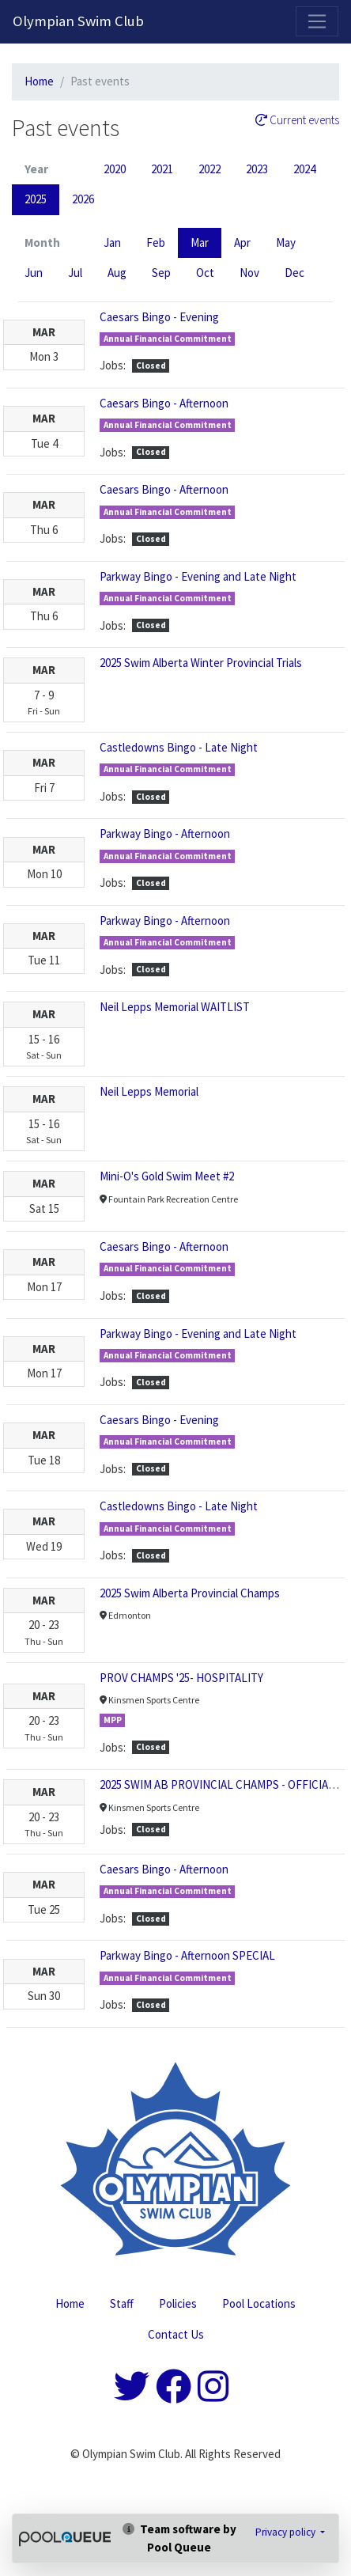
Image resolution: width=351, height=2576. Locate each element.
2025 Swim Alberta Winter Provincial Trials (201, 662)
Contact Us (176, 2334)
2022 (209, 168)
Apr (242, 242)
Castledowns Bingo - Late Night (179, 747)
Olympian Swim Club (78, 21)
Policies (178, 2303)
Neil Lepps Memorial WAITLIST (175, 1006)
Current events (297, 120)
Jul (75, 272)
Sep (161, 272)
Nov (249, 272)
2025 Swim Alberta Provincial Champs (190, 1593)
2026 (83, 198)
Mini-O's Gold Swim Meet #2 (167, 1176)
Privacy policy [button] (286, 2532)
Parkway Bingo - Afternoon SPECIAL (187, 1955)
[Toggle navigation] (317, 21)
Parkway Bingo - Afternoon (165, 833)
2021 (162, 168)
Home (39, 81)
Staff (122, 2303)
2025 (36, 198)
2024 (304, 168)
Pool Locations (259, 2303)
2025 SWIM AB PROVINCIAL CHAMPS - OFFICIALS (220, 1784)
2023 (257, 168)
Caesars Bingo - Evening (159, 316)
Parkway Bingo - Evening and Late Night (198, 576)
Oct (205, 272)
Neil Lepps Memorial (149, 1091)
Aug (117, 272)
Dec (294, 272)
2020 (115, 168)
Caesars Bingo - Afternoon (164, 403)
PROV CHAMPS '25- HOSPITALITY (181, 1677)
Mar (200, 242)
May (286, 242)
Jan (112, 242)
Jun (34, 272)
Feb (155, 242)
